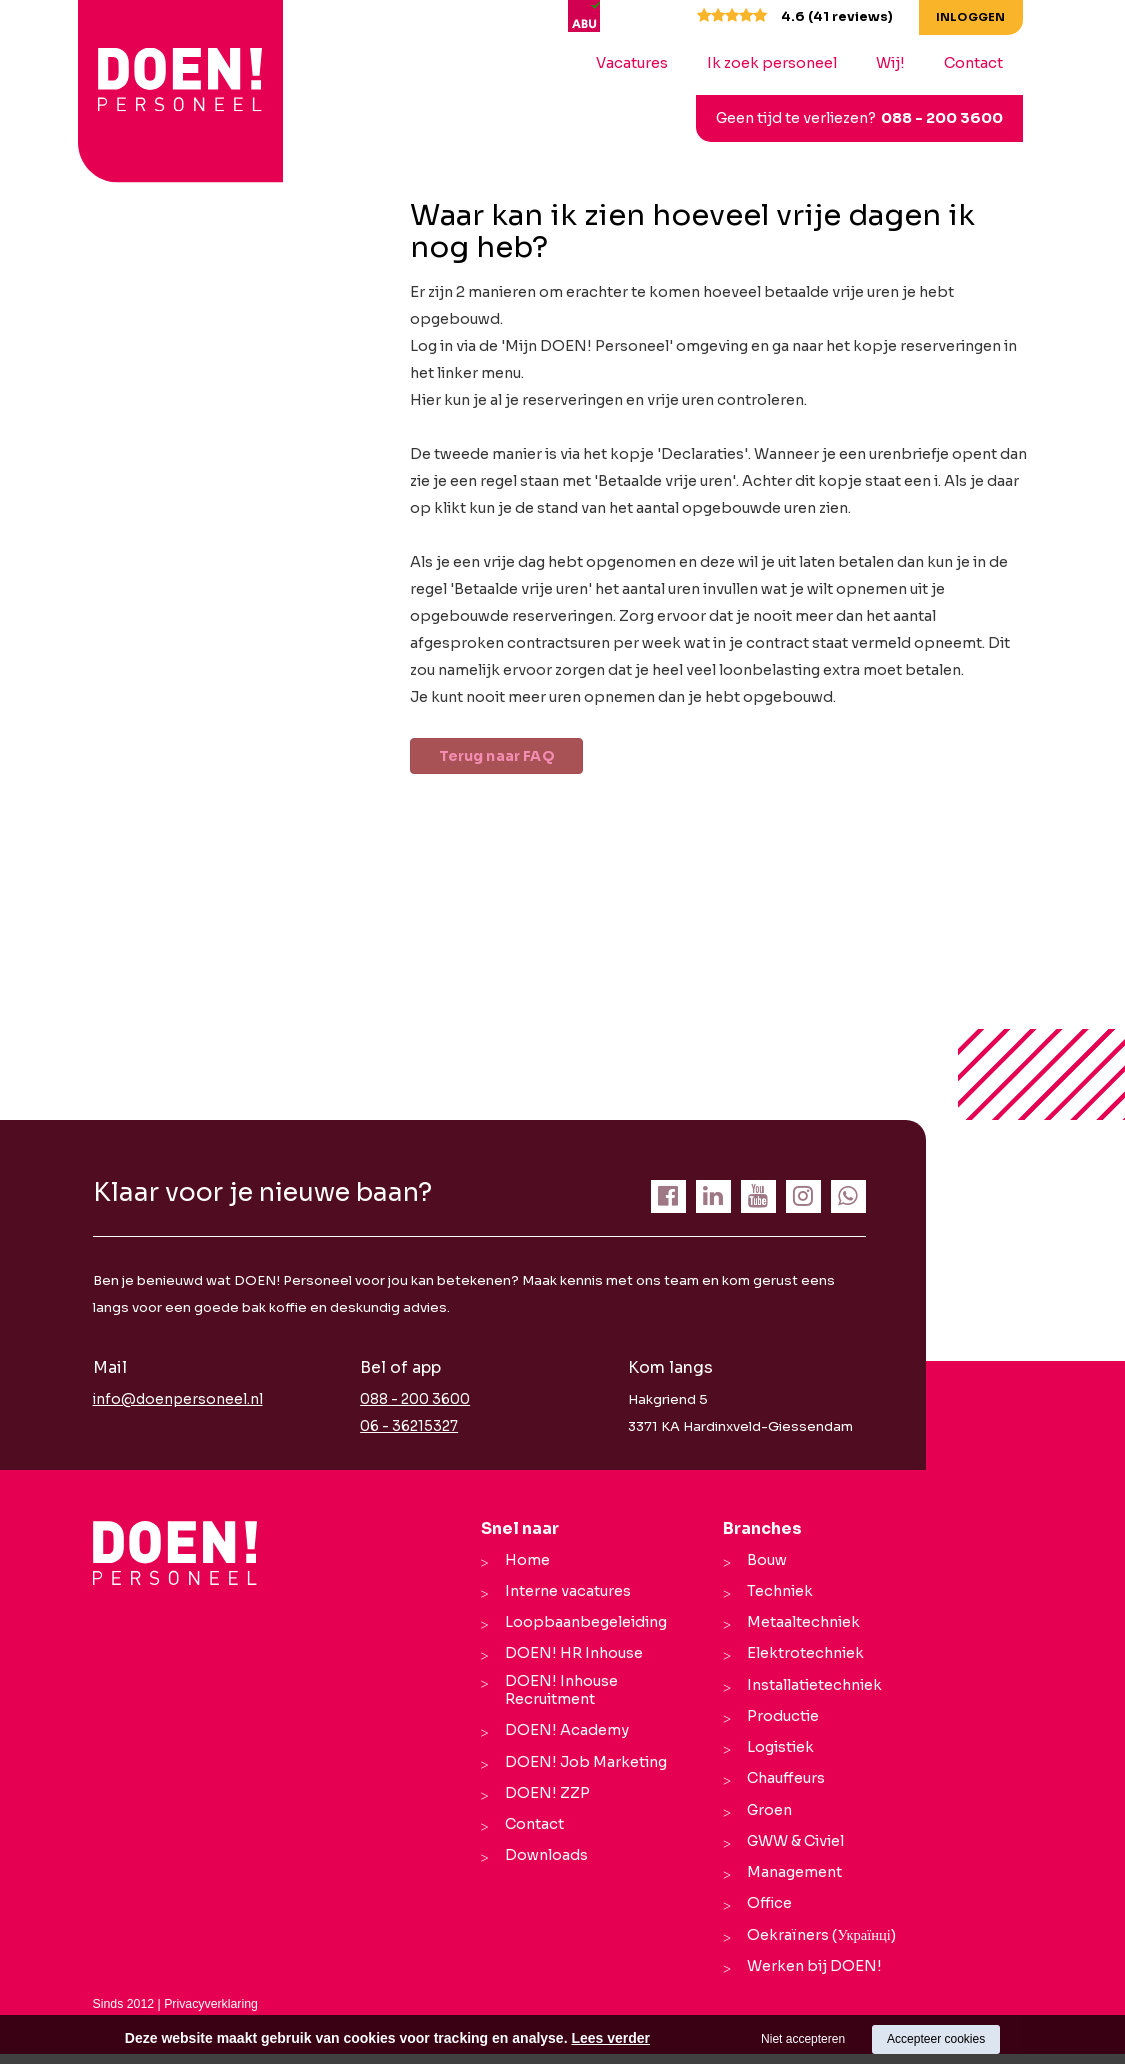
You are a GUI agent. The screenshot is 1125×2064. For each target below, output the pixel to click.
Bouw (763, 1561)
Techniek (776, 1593)
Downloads (542, 1869)
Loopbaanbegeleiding (582, 1625)
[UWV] (646, 15)
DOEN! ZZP (543, 1805)
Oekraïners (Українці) (817, 1945)
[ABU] (601, 15)
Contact (988, 63)
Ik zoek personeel (787, 63)
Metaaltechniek (799, 1625)
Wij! (905, 63)
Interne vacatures (564, 1593)
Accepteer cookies (936, 2039)
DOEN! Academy (563, 1741)
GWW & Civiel (791, 1849)
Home (523, 1561)
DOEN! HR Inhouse (570, 1657)
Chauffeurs (782, 1785)
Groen (765, 1817)
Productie (779, 1721)
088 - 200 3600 (957, 118)
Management (790, 1881)
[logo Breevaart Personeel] (150, 79)
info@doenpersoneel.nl (172, 1401)
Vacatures (647, 63)
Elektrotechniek (801, 1657)
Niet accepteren (803, 2039)
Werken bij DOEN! (810, 1977)
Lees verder (610, 2038)
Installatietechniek (810, 1689)
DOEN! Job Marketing (582, 1773)
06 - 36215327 (408, 1428)
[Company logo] (175, 1554)
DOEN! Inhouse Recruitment (557, 1698)
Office (765, 1913)
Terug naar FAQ (510, 757)
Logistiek (776, 1753)
